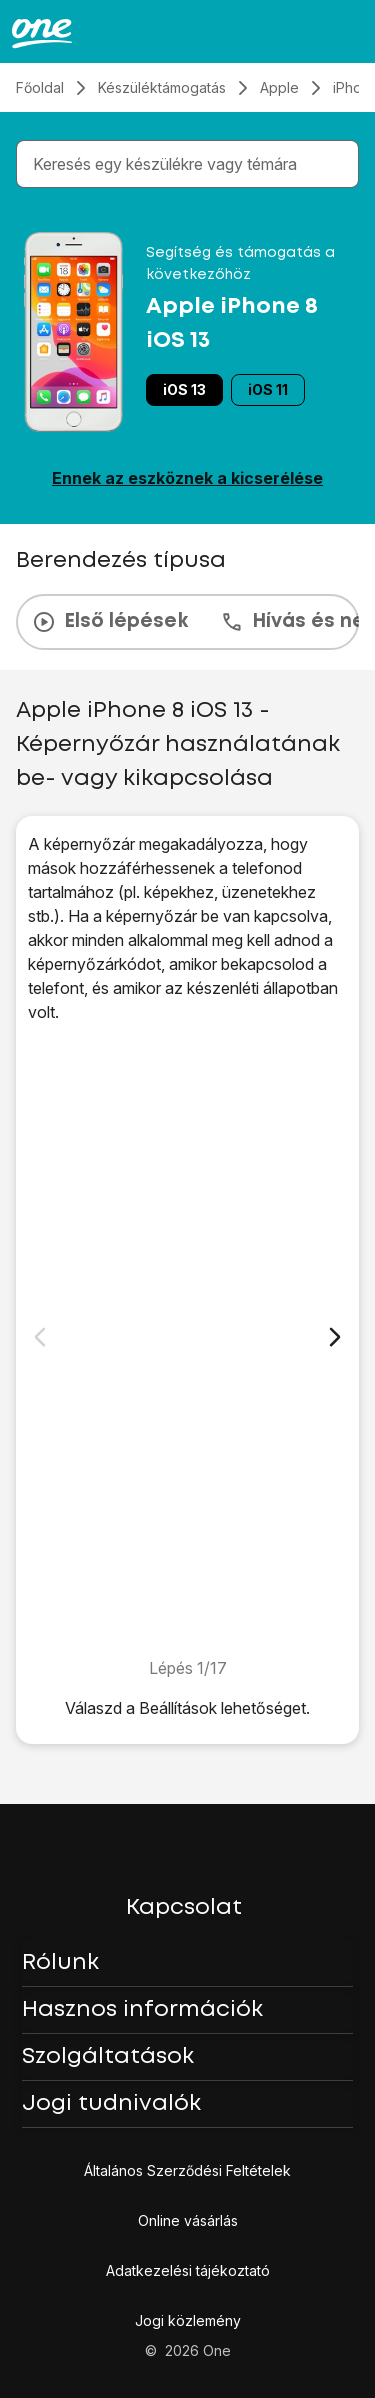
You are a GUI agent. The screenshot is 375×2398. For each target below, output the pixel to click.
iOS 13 (184, 389)
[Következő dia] (335, 1337)
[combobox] (191, 164)
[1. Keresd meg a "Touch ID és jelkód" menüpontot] (187, 1340)
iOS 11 (268, 389)
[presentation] (187, 622)
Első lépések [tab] (110, 622)
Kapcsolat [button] (184, 1908)
